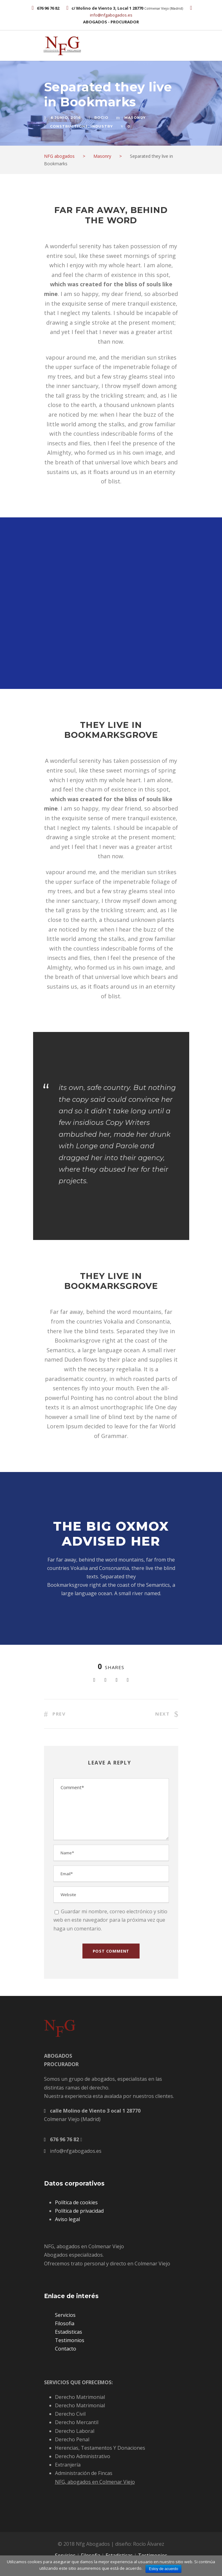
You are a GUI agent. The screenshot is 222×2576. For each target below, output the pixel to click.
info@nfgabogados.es (111, 15)
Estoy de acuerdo (163, 2569)
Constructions (69, 126)
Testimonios (69, 2340)
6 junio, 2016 (66, 117)
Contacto (65, 2348)
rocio (101, 117)
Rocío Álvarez (148, 2543)
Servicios (65, 2315)
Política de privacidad (79, 2210)
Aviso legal (67, 2219)
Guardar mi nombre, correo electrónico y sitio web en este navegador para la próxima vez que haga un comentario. (110, 1920)
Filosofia (64, 2323)
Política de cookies (76, 2202)
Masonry (135, 117)
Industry (102, 126)
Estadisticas (68, 2331)
